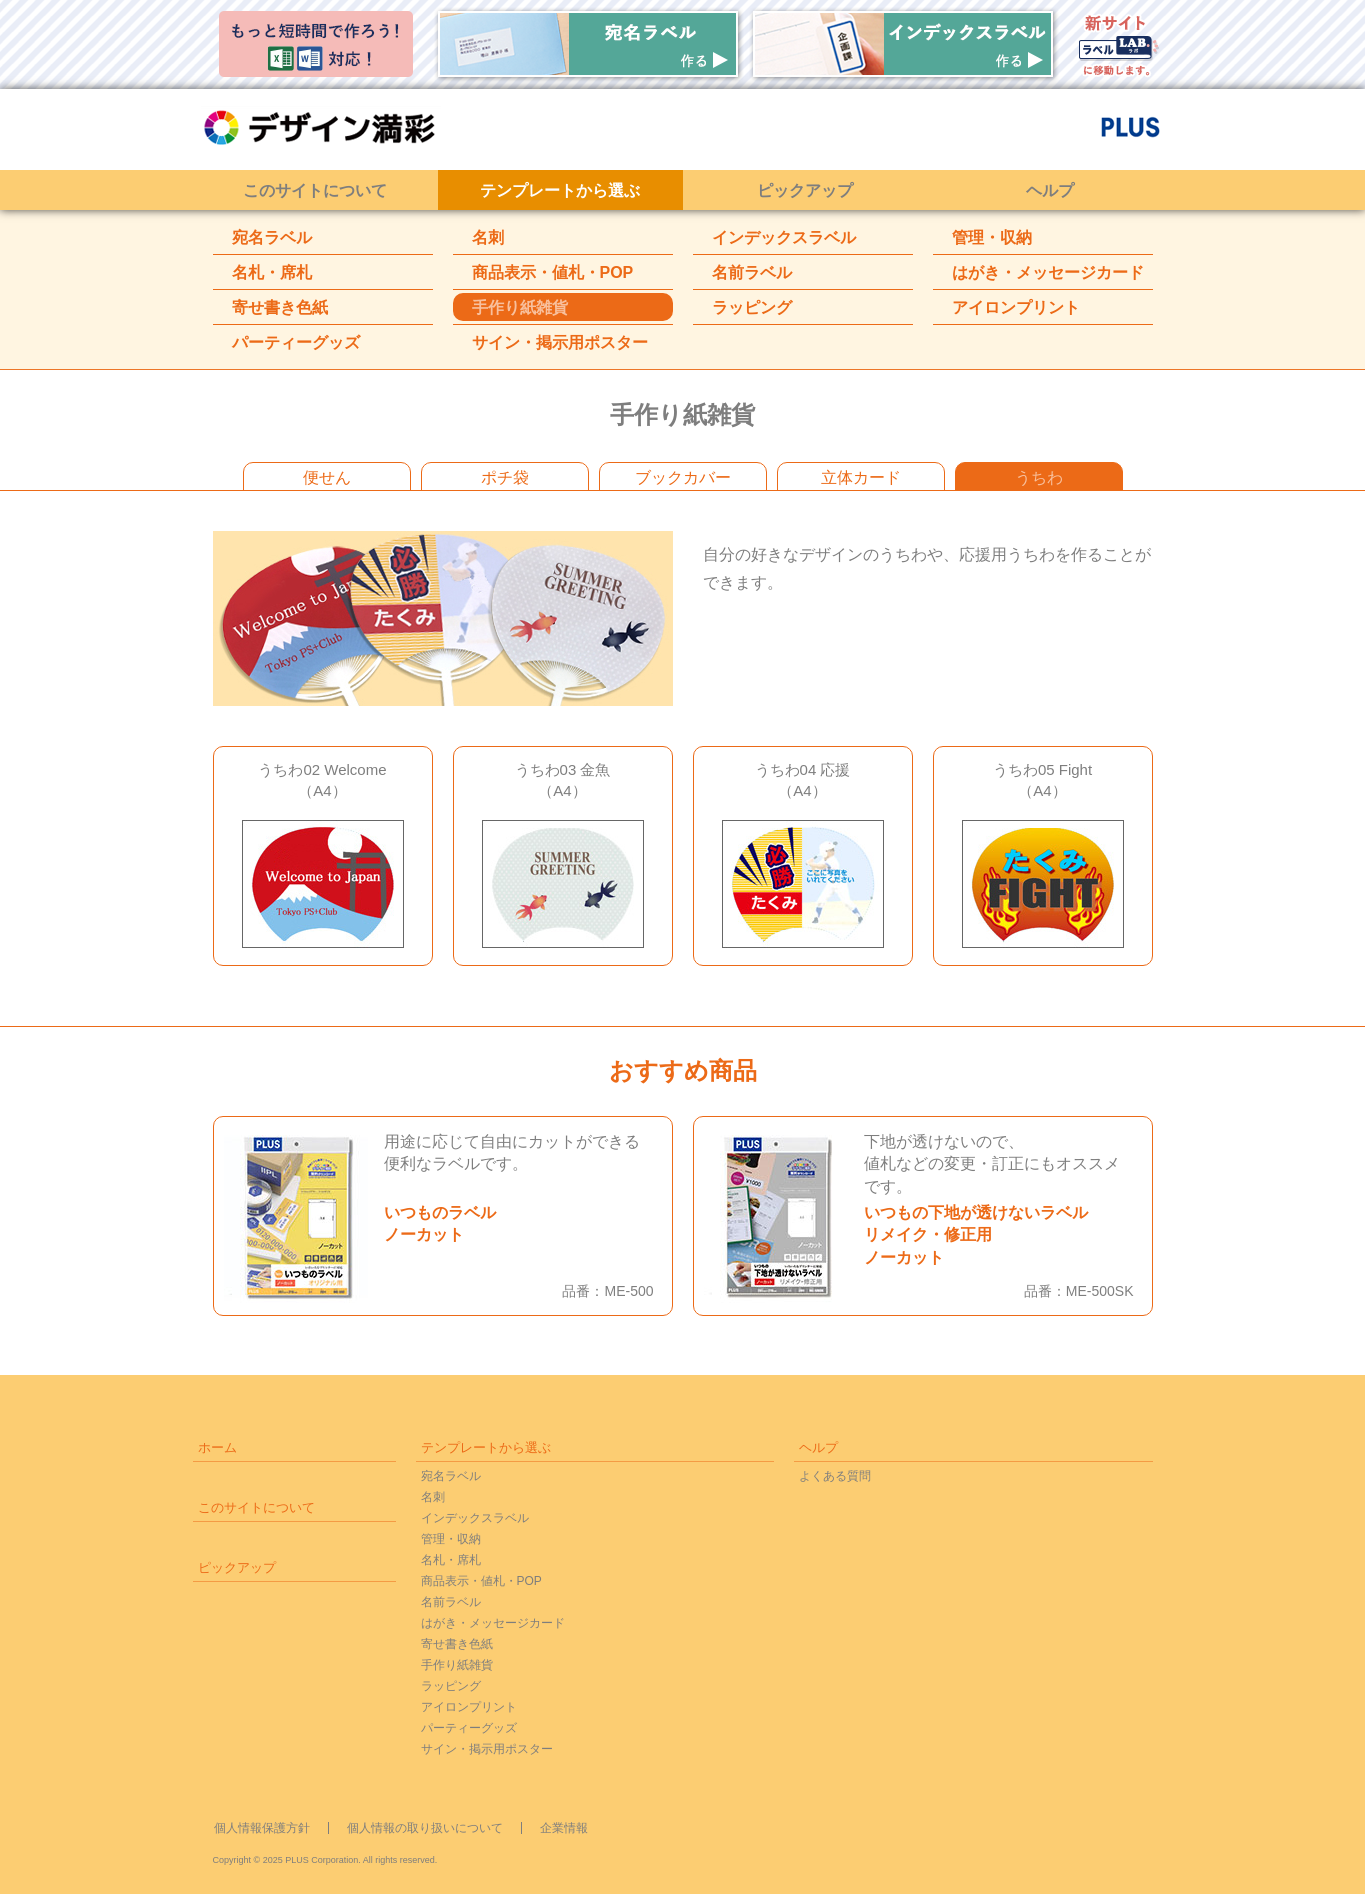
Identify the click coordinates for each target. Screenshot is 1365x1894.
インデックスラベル (784, 237)
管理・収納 (992, 237)
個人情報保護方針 (262, 1828)
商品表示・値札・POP (553, 272)
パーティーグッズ (296, 342)
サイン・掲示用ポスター (560, 342)
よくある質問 (835, 1476)
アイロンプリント (1016, 307)
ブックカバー (683, 477)
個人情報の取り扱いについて (425, 1828)
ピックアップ (805, 190)
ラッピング (752, 307)
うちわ (1039, 477)
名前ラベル (752, 272)
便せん (327, 477)
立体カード (861, 477)
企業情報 (564, 1828)
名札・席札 (272, 272)
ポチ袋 (505, 477)
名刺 (488, 237)
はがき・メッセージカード (1048, 272)
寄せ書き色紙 (280, 307)
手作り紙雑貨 (520, 307)
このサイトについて (315, 190)
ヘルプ (1050, 190)
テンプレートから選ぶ (560, 190)
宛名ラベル (272, 237)
